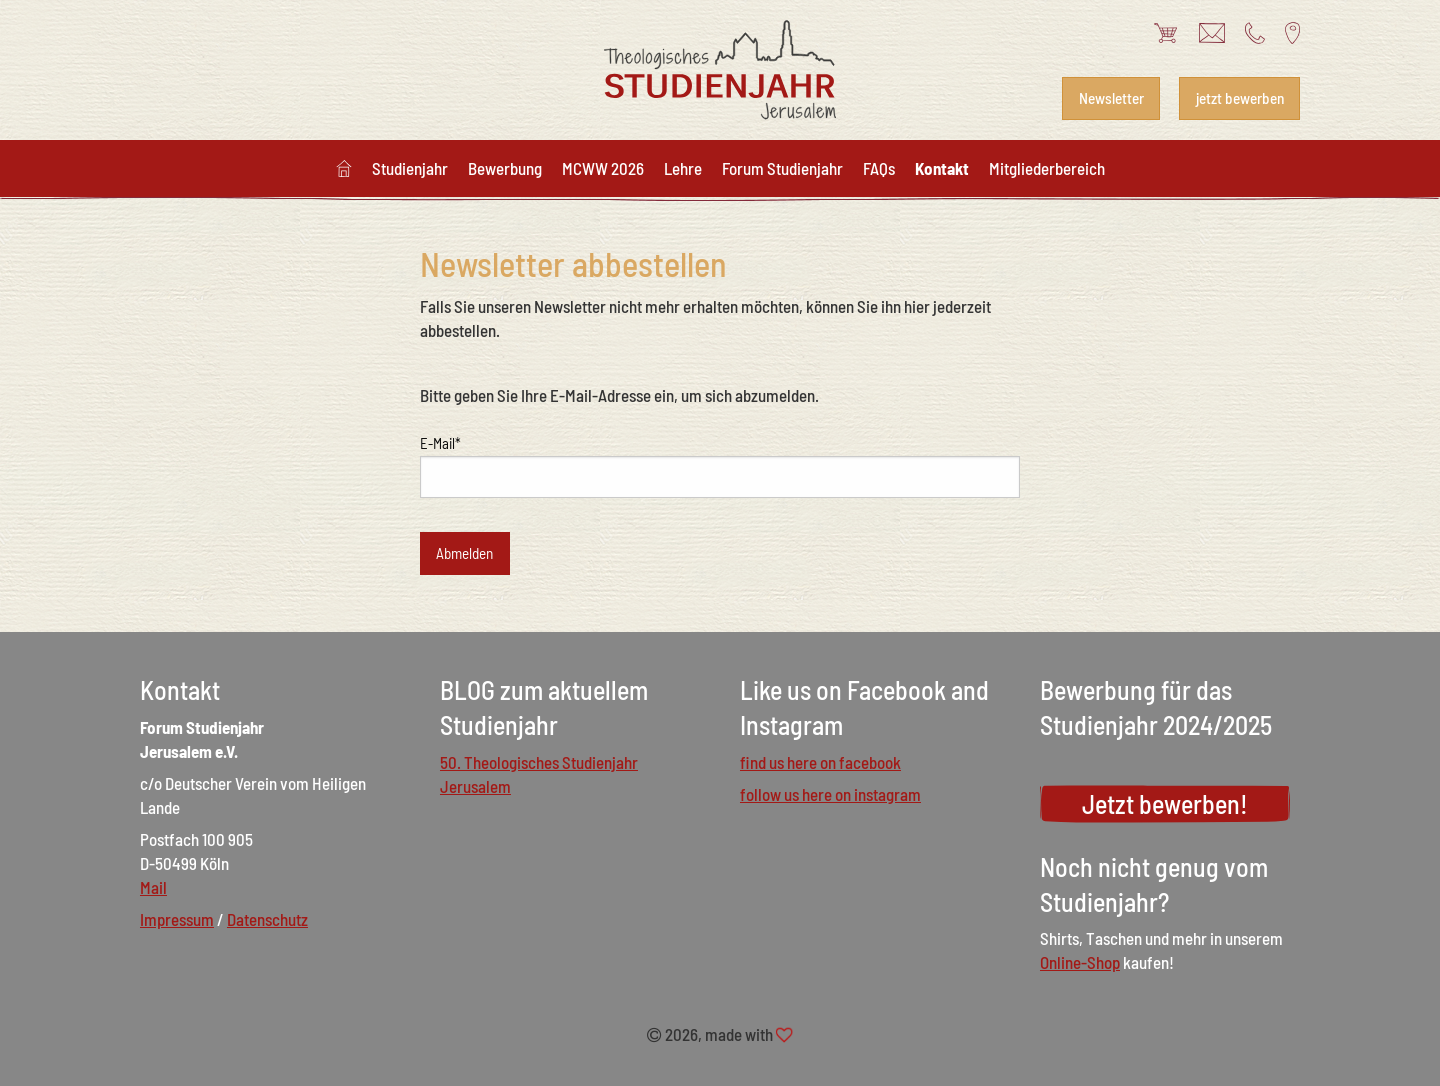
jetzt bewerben (1240, 98)
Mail (153, 887)
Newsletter (1111, 98)
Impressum (177, 919)
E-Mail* (440, 443)
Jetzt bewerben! (1165, 803)
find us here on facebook (820, 762)
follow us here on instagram (830, 794)
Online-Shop (1080, 962)
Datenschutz (267, 919)
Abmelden (464, 553)
